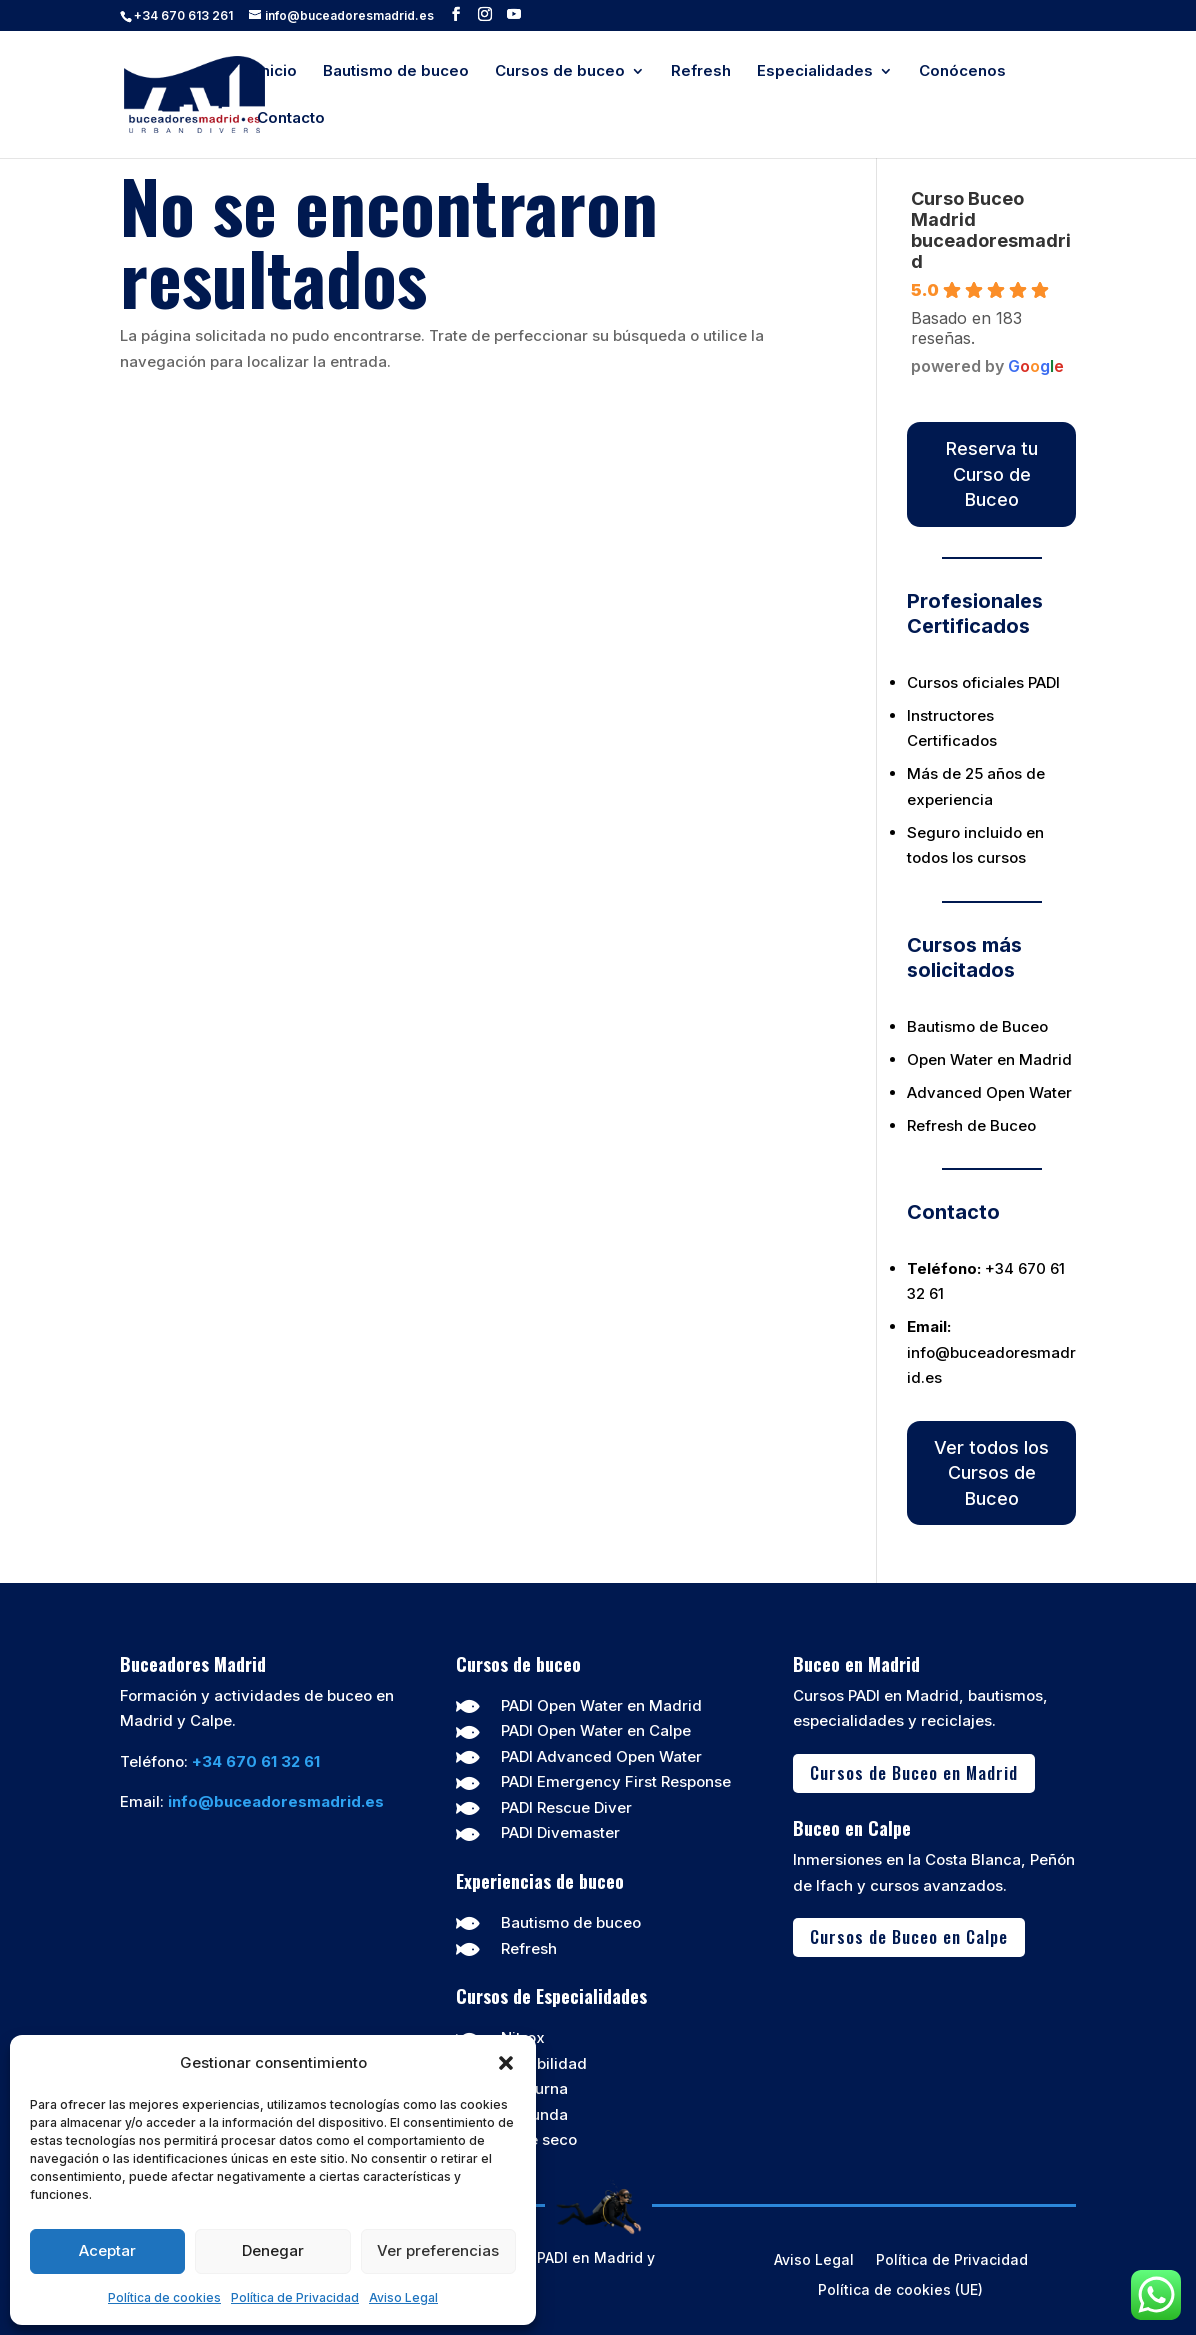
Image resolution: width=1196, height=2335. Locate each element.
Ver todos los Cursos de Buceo (991, 1473)
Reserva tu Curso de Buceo (992, 474)
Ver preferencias (438, 2250)
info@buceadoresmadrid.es (276, 1801)
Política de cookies (164, 2297)
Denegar (273, 2250)
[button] (506, 2063)
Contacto (291, 119)
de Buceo (1013, 1026)
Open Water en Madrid (989, 1059)
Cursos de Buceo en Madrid (914, 1772)
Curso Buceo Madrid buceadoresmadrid (991, 230)
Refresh (701, 72)
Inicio (277, 72)
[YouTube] (514, 14)
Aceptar (107, 2250)
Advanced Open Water (989, 1092)
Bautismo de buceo (396, 72)
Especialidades (815, 72)
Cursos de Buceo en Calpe (909, 1936)
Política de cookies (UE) (900, 2290)
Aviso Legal (403, 2297)
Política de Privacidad (295, 2297)
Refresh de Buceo (971, 1125)
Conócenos (962, 72)
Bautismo (941, 1026)
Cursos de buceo (560, 72)
